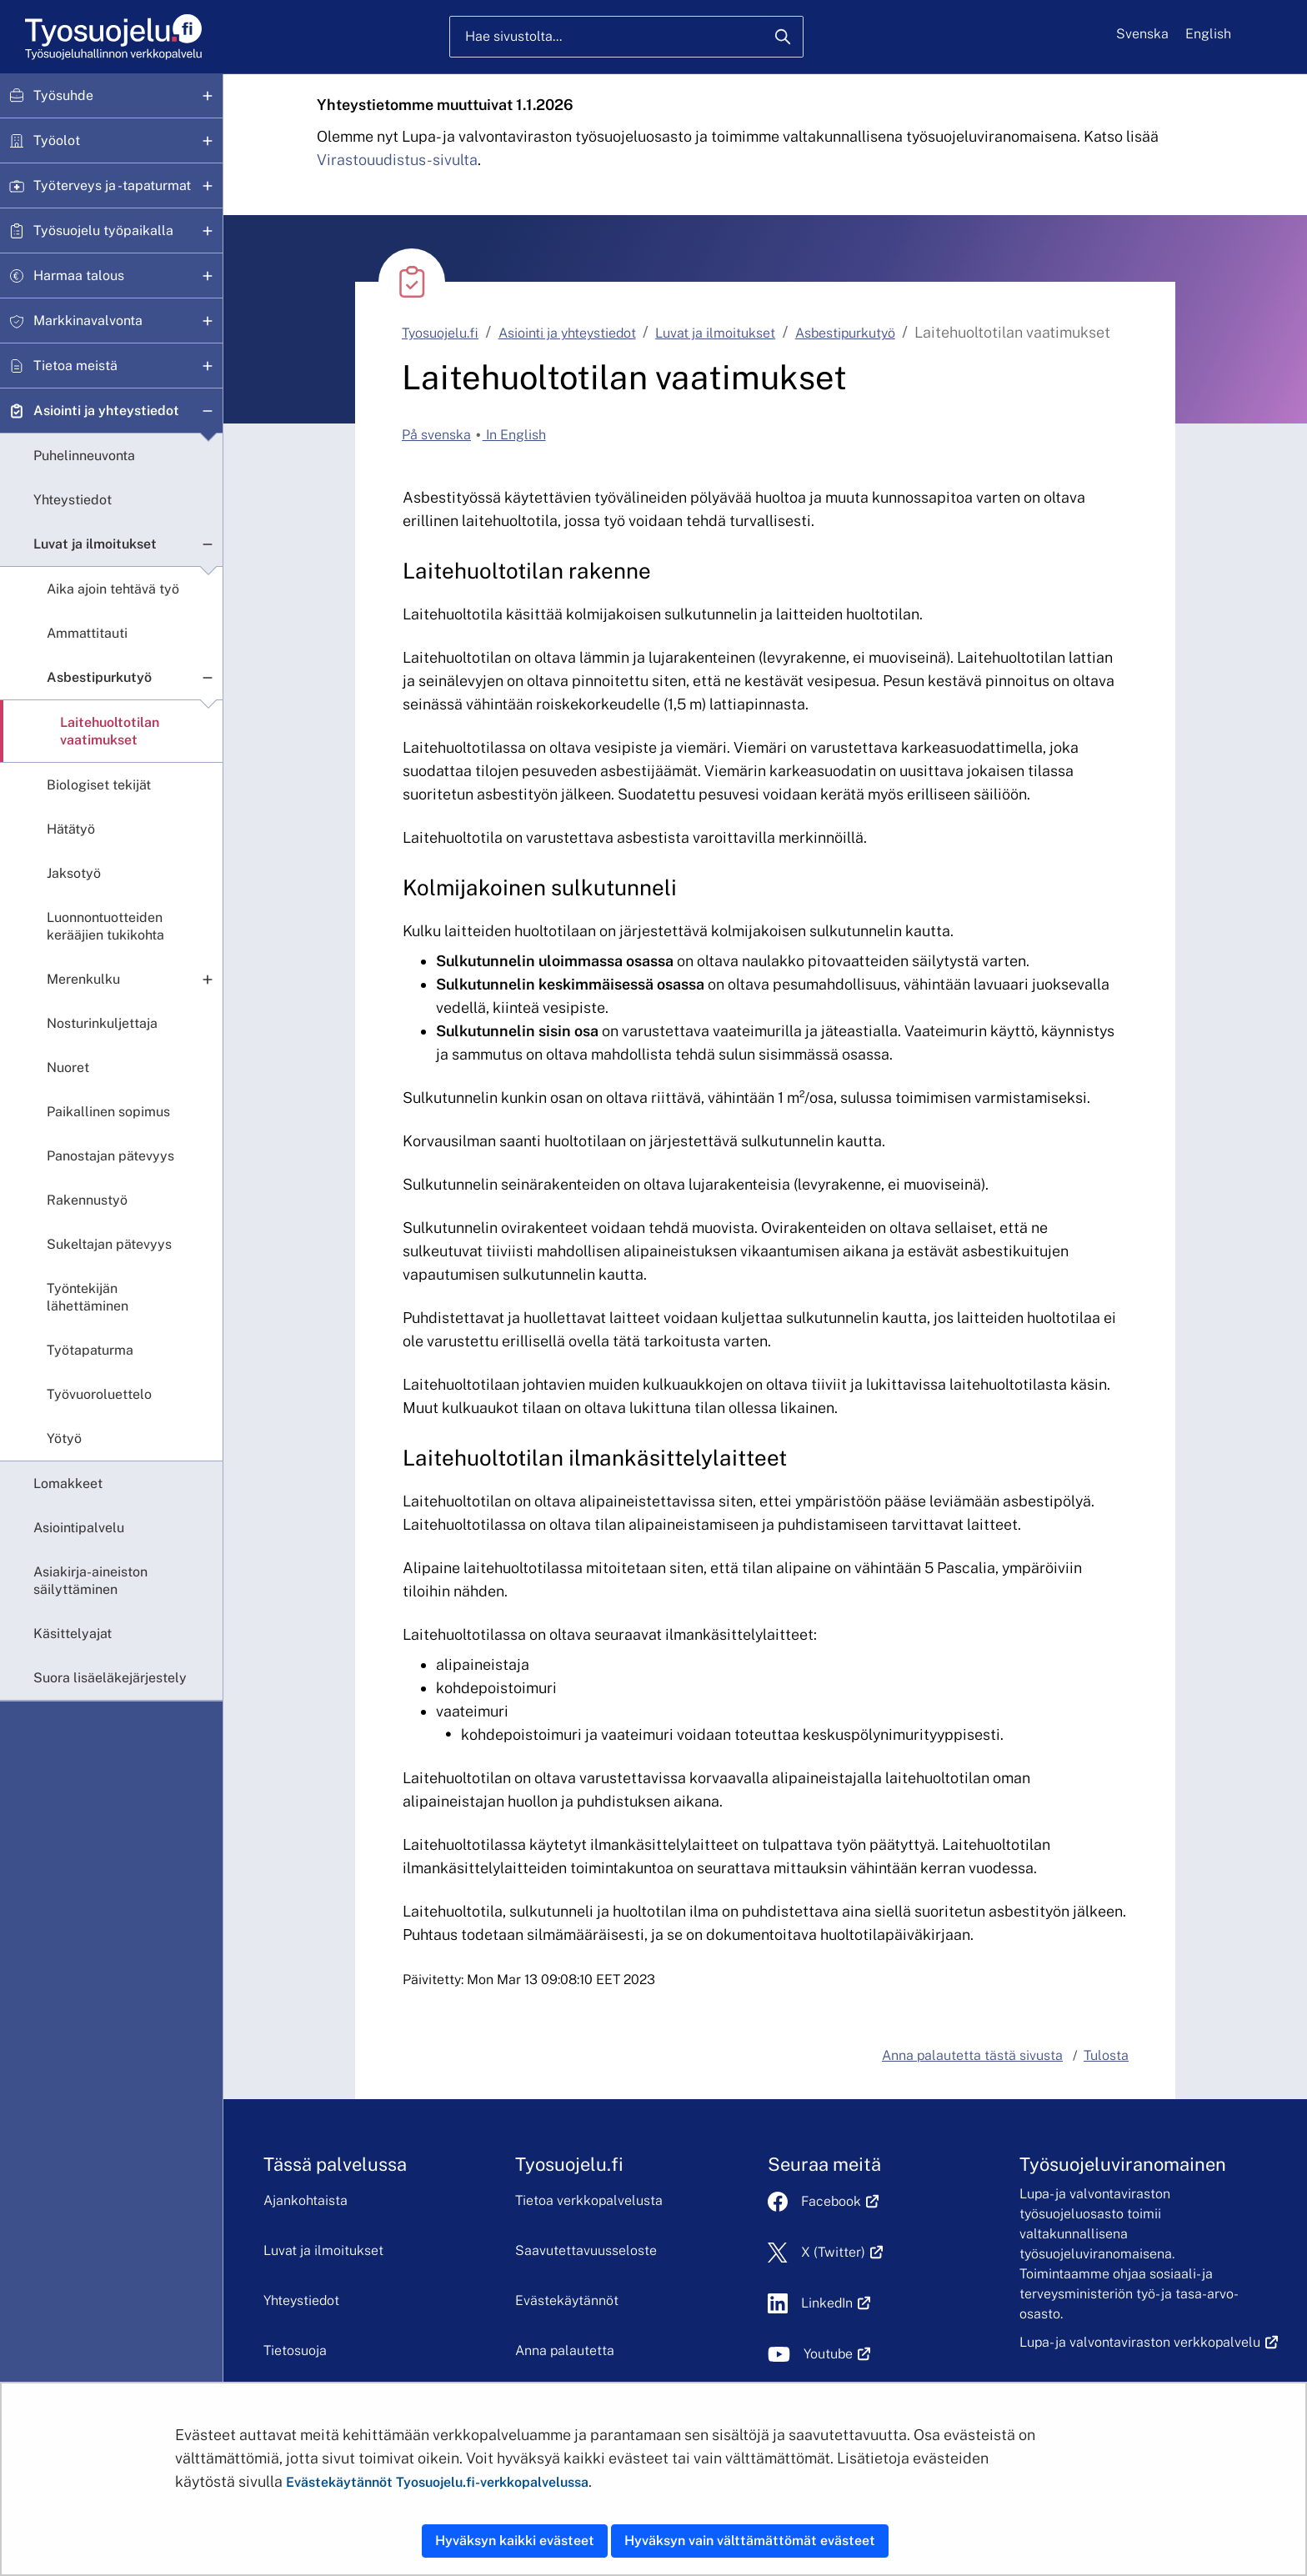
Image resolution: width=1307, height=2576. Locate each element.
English (1208, 34)
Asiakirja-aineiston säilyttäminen (90, 1580)
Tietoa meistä (75, 365)
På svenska (436, 435)
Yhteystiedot (72, 500)
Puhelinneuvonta (84, 456)
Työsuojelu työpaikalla (103, 230)
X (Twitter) (842, 2252)
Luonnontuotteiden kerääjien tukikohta (105, 926)
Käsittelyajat (72, 1633)
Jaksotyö (74, 873)
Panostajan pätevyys (110, 1156)
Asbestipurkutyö (99, 677)
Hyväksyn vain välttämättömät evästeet (749, 2540)
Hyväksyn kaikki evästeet (514, 2540)
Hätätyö (71, 829)
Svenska (1142, 34)
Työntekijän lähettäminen (87, 1297)
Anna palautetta (564, 2350)
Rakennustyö (87, 1200)
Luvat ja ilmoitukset (95, 544)
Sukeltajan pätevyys (109, 1244)
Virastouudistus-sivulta (397, 159)
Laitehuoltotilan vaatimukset (109, 731)
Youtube (837, 2354)
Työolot (56, 140)
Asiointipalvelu (78, 1528)
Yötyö (64, 1438)
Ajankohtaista (305, 2200)
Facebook (840, 2201)
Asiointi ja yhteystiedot (106, 410)
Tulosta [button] (1106, 2055)
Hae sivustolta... (513, 36)
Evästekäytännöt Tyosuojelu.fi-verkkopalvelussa (437, 2482)
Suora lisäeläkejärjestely (110, 1678)
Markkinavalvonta (88, 320)
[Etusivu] (112, 37)
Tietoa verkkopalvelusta (589, 2200)
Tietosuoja (295, 2350)
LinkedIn (836, 2303)
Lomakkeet (68, 1483)
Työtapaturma (90, 1350)
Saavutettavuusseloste (586, 2250)
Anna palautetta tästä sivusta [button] (972, 2055)
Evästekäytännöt (566, 2300)
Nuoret (68, 1067)
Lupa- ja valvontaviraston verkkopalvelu (1149, 2342)
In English (514, 435)
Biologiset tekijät (99, 785)
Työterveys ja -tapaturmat (112, 185)
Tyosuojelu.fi (440, 333)
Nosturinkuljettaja (102, 1023)
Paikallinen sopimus (108, 1112)
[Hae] (783, 37)
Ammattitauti (87, 633)
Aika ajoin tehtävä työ (113, 589)
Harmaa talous (78, 275)
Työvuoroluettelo (99, 1394)
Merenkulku (83, 979)
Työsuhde (63, 95)
